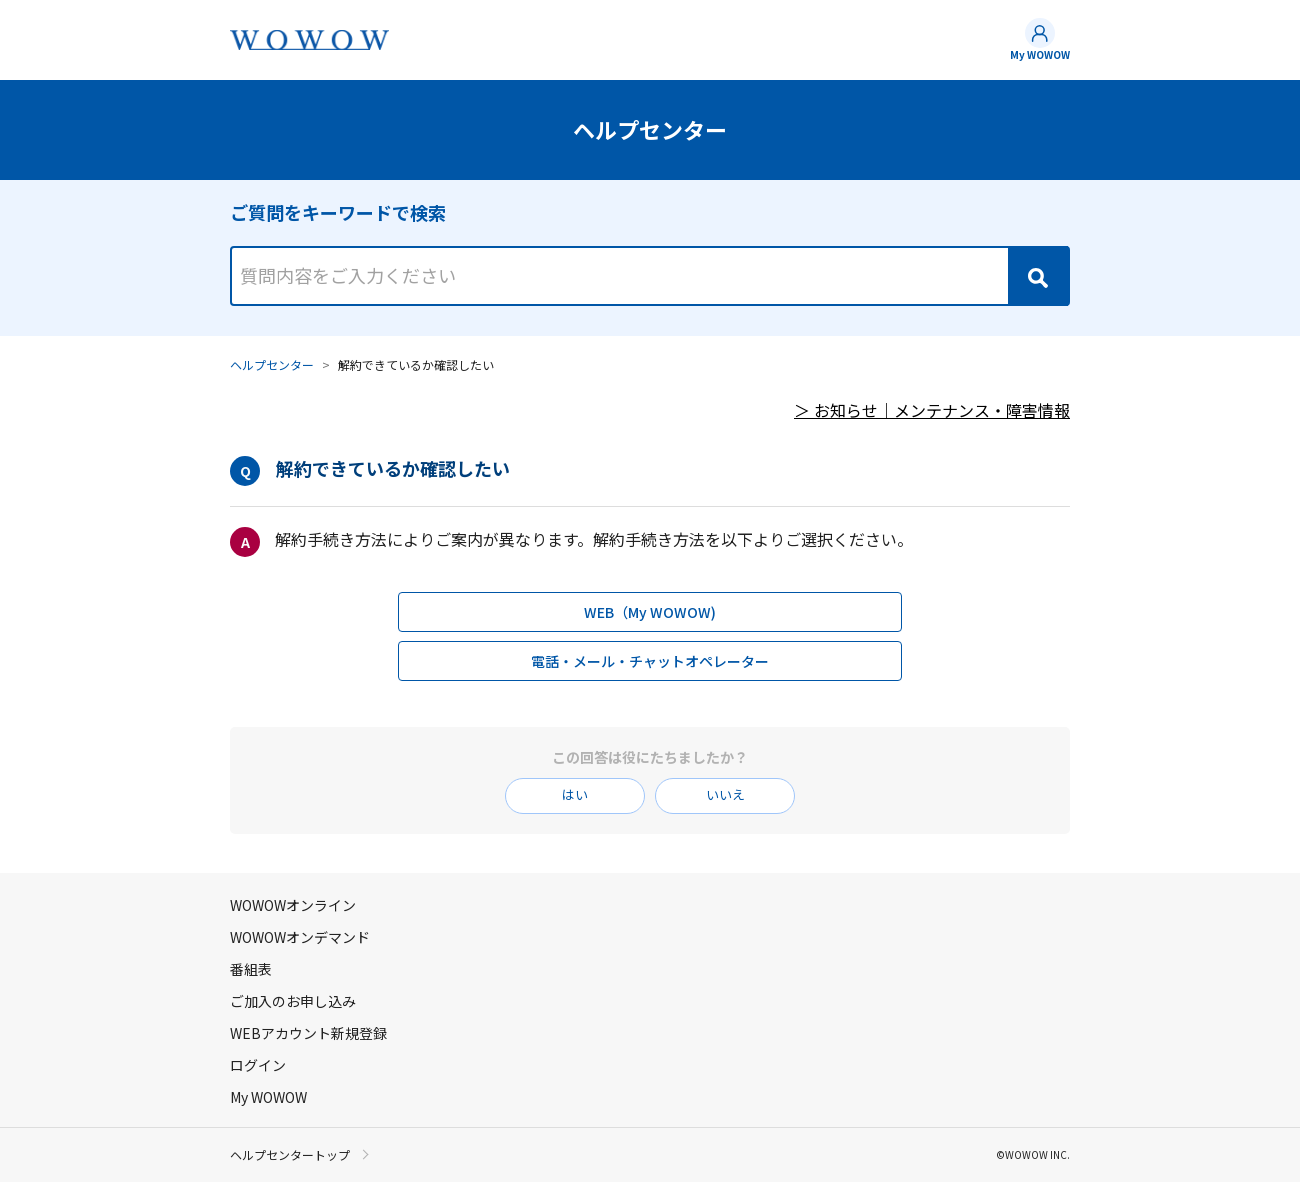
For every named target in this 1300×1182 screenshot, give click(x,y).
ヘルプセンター (272, 364)
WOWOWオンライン (293, 905)
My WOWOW (1040, 54)
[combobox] (650, 258)
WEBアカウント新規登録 (308, 1033)
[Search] (1038, 276)
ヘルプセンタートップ (290, 1155)
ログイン (258, 1065)
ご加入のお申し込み (293, 1001)
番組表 (251, 969)
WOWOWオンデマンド (300, 937)
